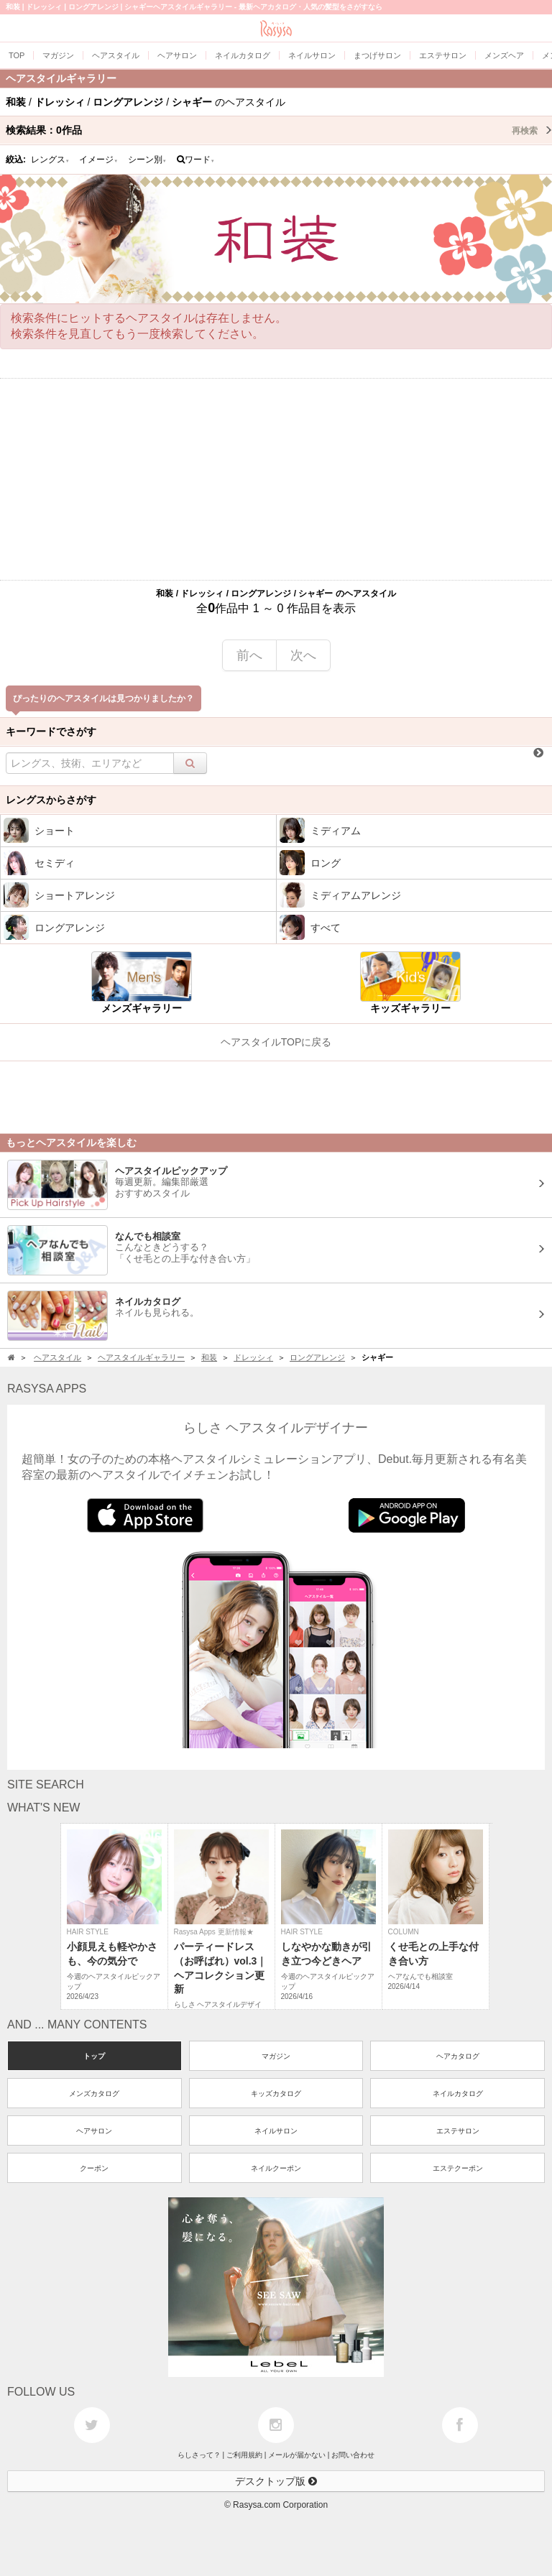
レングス (50, 159)
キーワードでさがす (51, 731)
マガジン (276, 2056)
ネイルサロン (276, 2131)
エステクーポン (458, 2168)
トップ (94, 2056)
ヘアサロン (94, 2131)
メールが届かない (297, 2455)
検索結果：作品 (279, 130)
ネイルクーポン (276, 2168)
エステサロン (457, 2131)
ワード (196, 159)
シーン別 (147, 159)
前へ (249, 655)
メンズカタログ (94, 2093)
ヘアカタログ (457, 2056)
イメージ (98, 159)
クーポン (94, 2168)
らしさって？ (199, 2455)
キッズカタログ (276, 2093)
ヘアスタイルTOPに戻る (276, 1042)
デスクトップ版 (276, 2481)
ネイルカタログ (458, 2093)
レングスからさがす (51, 799)
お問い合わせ (352, 2455)
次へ (303, 655)
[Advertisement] (276, 479)
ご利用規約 (244, 2455)
